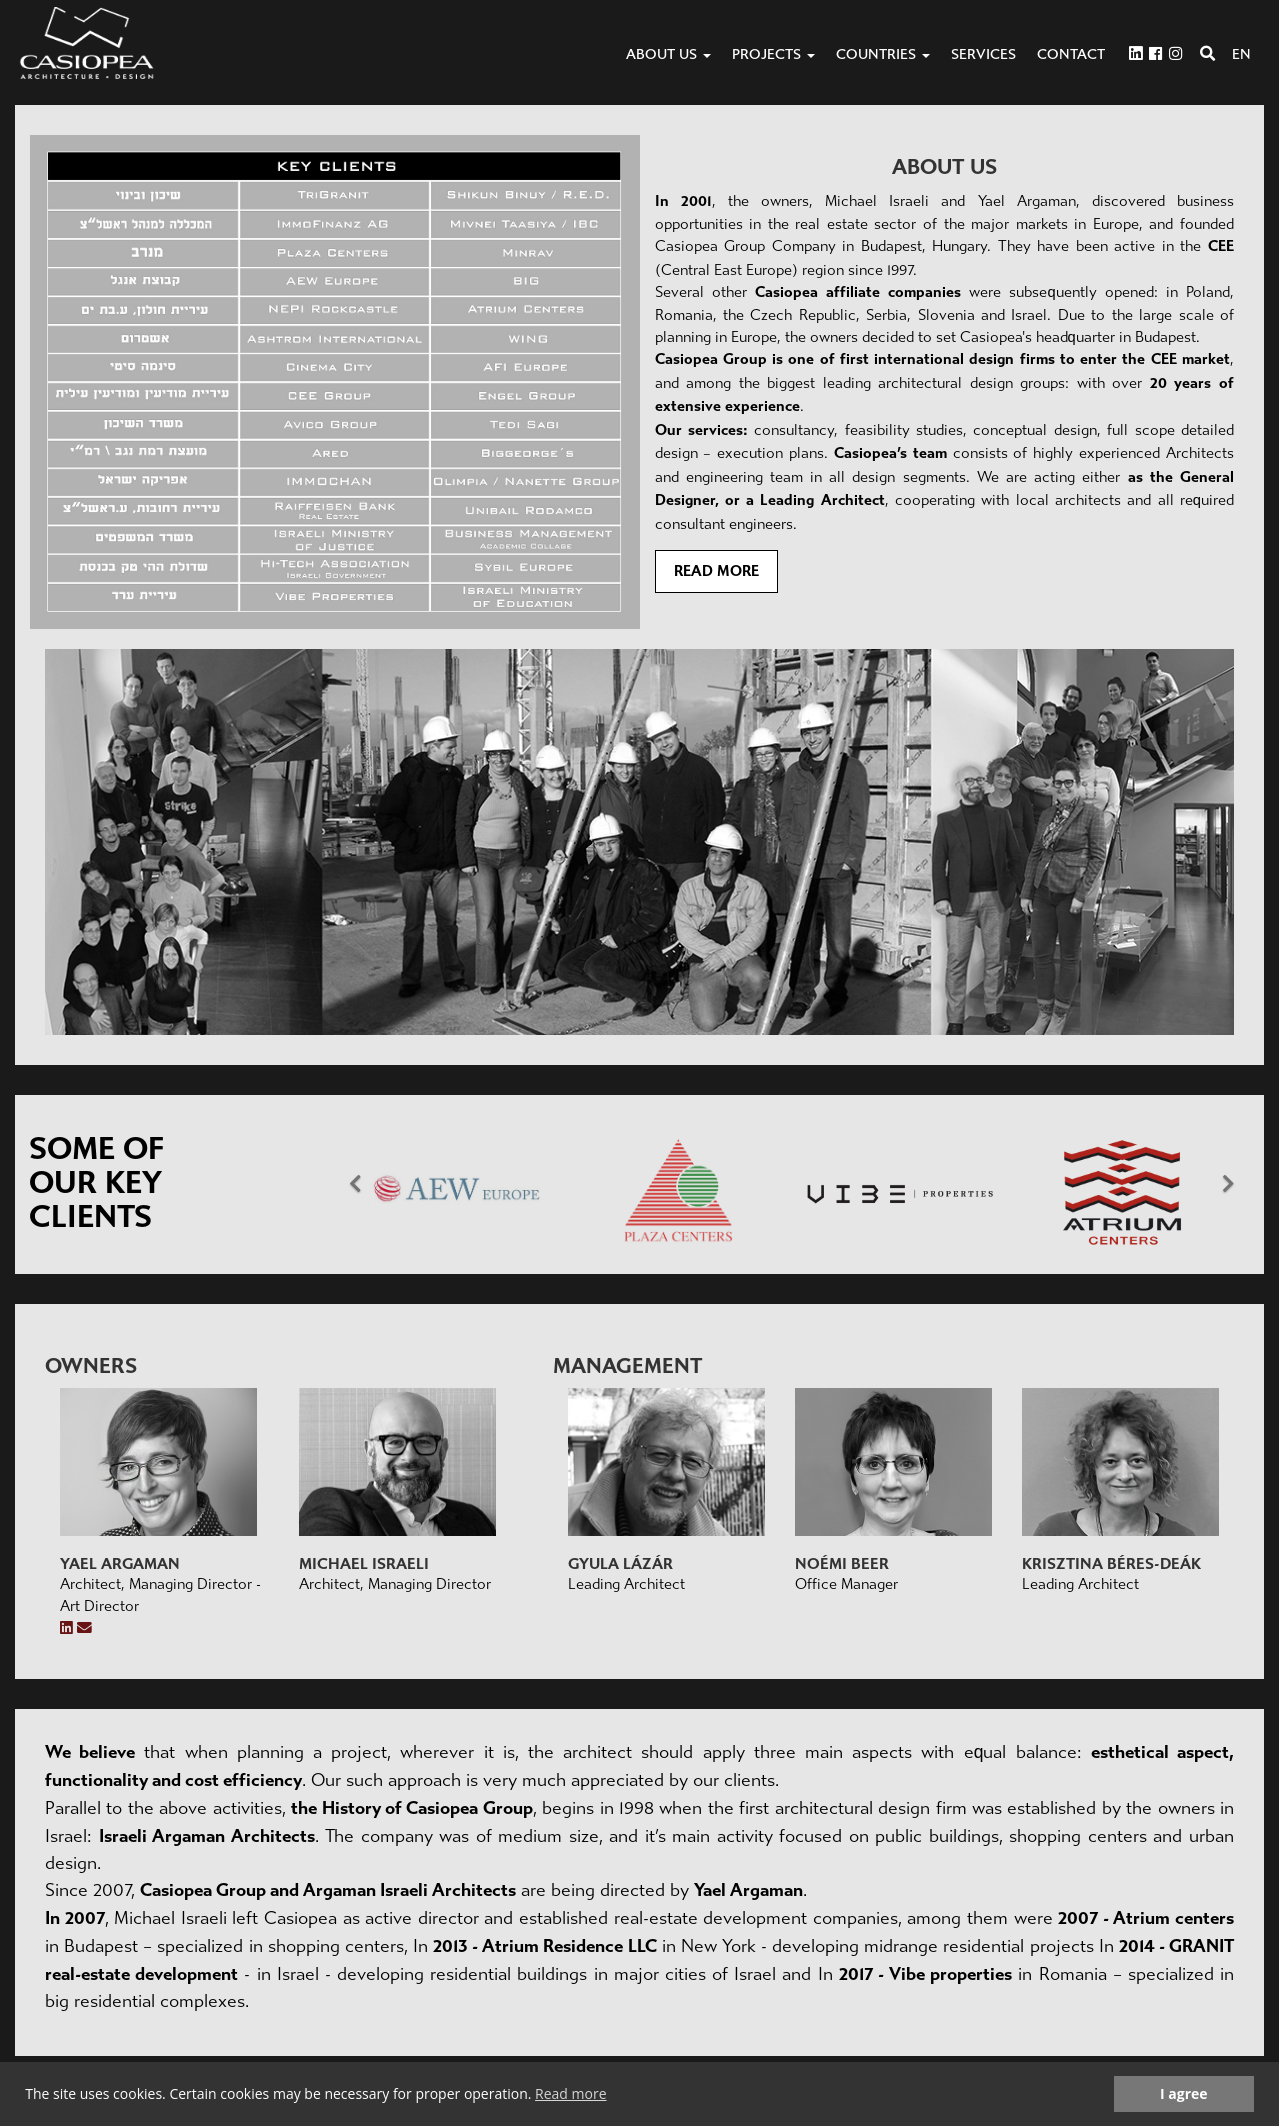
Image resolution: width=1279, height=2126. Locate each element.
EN (1241, 54)
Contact (1071, 54)
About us (668, 54)
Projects (773, 54)
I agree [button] (1184, 2093)
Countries (883, 54)
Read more (716, 571)
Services (983, 54)
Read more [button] (570, 2093)
